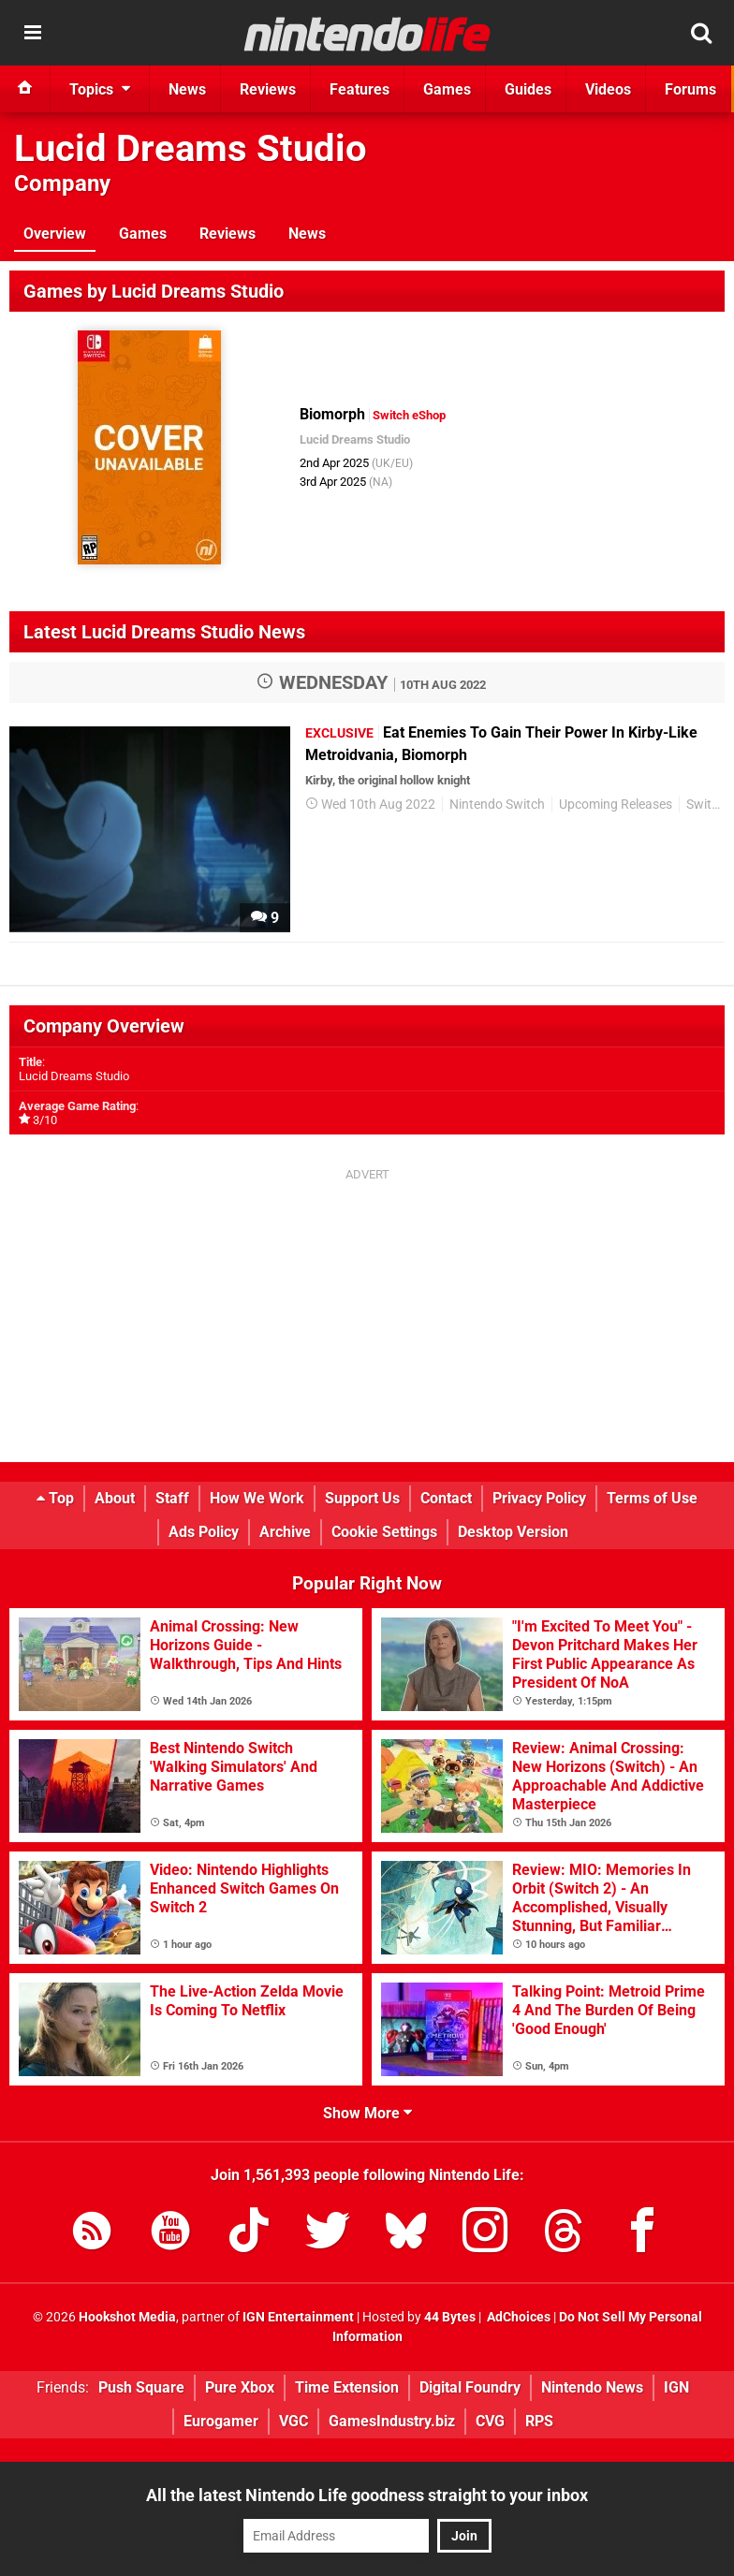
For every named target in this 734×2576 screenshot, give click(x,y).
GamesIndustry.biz (392, 2421)
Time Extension (347, 2387)
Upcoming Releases (615, 804)
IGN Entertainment (298, 2317)
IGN (676, 2387)
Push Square (141, 2387)
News (307, 233)
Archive (285, 1532)
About (115, 1498)
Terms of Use (652, 1498)
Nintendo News (592, 2387)
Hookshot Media (127, 2317)
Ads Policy (204, 1532)
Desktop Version (513, 1532)
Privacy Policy (539, 1498)
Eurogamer (221, 2421)
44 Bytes (450, 2317)
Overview (54, 233)
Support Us (362, 1498)
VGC (293, 2421)
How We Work (257, 1498)
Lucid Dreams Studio (190, 148)
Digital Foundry (470, 2387)
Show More (367, 2113)
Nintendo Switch (497, 804)
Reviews (227, 233)
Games (143, 233)
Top (55, 1498)
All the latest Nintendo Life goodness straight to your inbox (367, 2495)
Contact (446, 1498)
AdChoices (517, 2317)
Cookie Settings (384, 1532)
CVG (490, 2421)
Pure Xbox (239, 2387)
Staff (172, 1498)
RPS (539, 2421)
